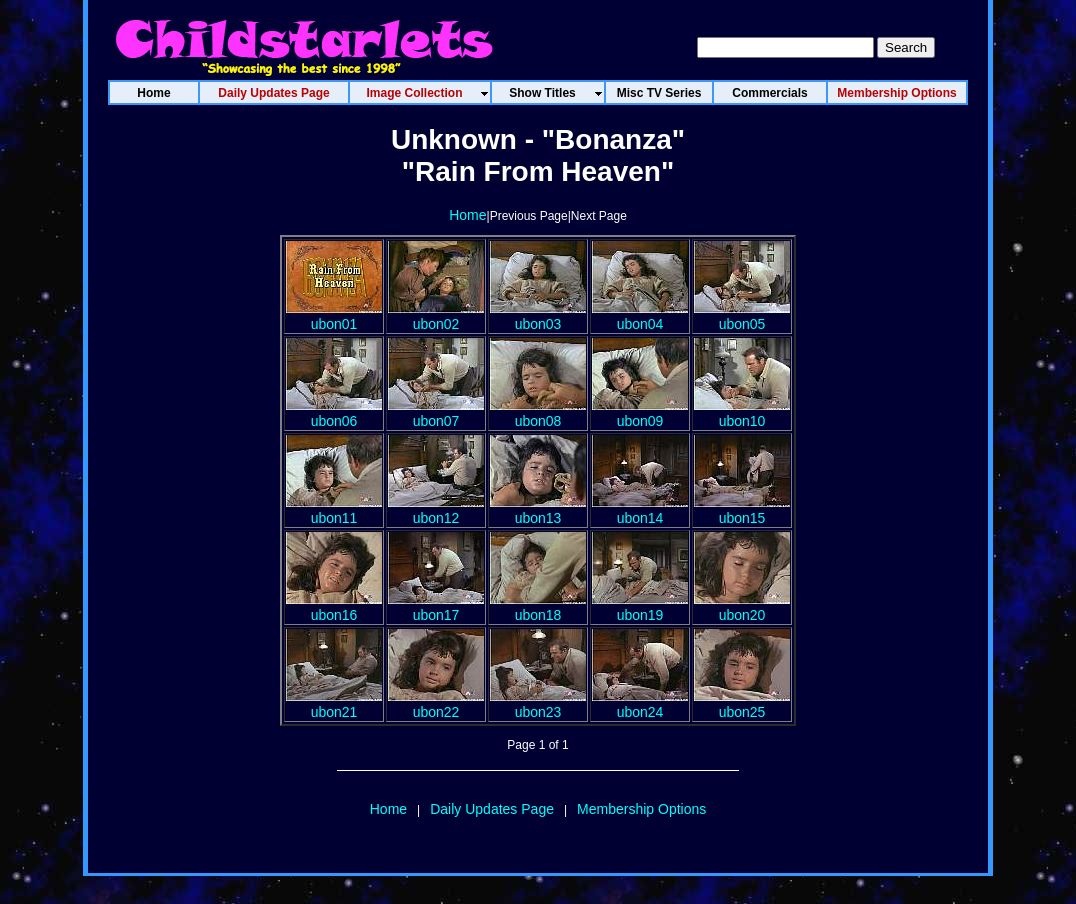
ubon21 (334, 704)
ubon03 (538, 316)
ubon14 (640, 510)
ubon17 (436, 607)
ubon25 (742, 704)
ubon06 (334, 413)
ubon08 (538, 413)
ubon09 (640, 413)
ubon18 (538, 607)
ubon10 (742, 413)
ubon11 (334, 510)
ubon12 (436, 510)
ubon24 (640, 704)
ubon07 (436, 413)
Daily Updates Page (492, 809)
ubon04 (640, 316)
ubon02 (436, 316)
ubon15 (742, 510)
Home (467, 215)
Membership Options (641, 809)
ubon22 (436, 704)
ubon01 (334, 316)
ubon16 (334, 607)
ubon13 (538, 510)
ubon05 (742, 316)
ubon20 (742, 607)
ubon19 (640, 607)
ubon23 (538, 704)
